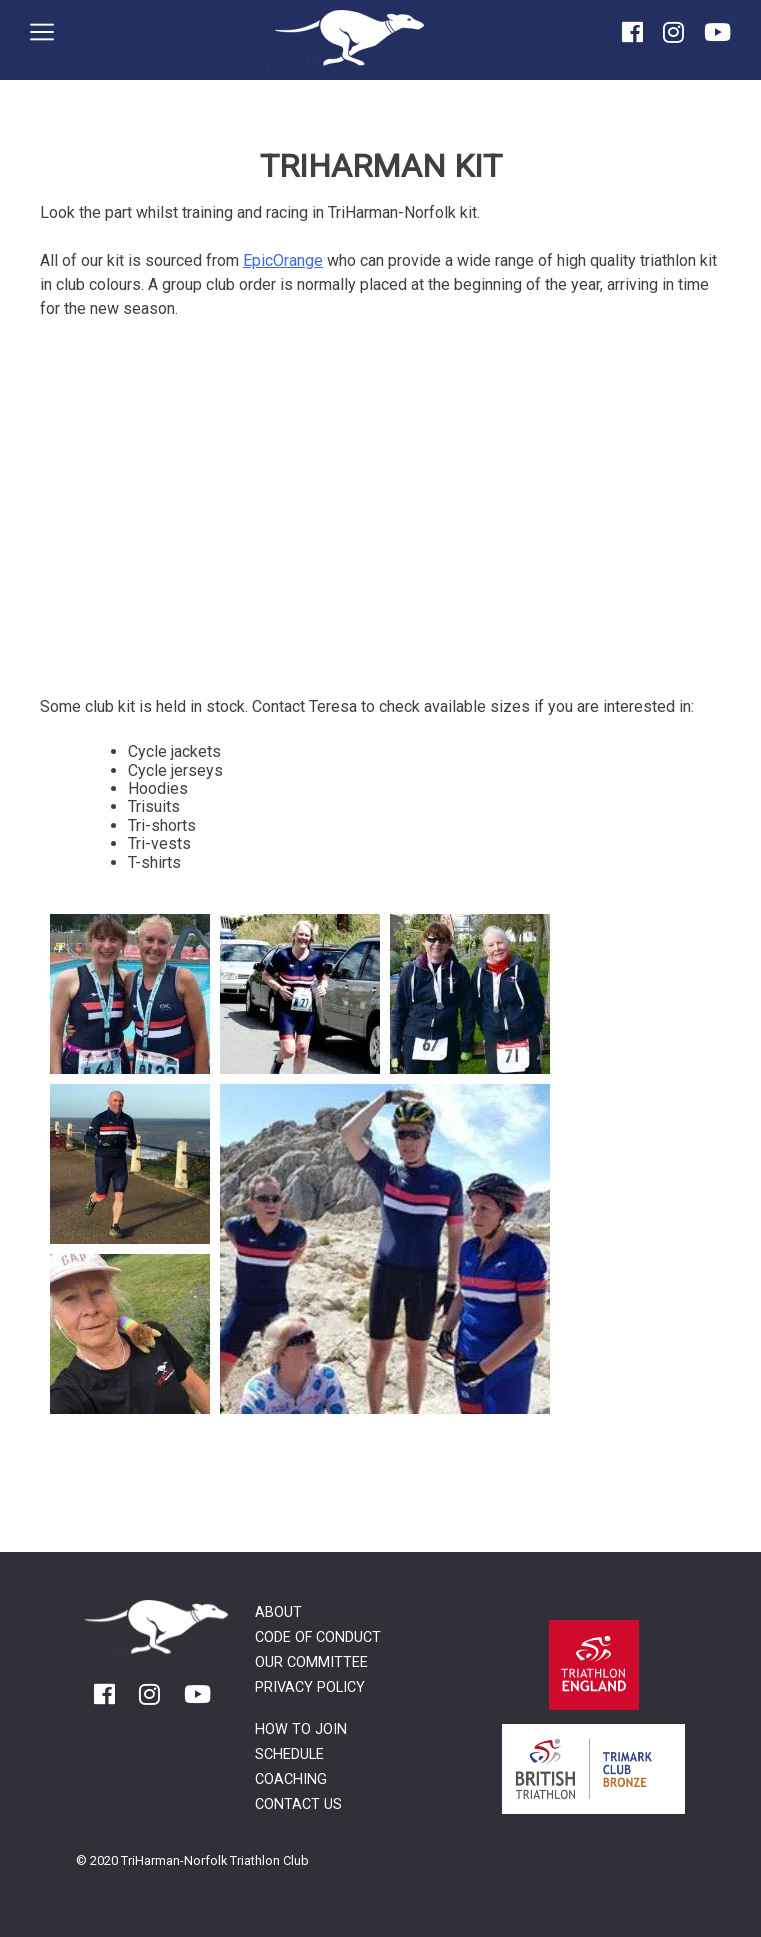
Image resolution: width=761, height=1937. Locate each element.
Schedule (289, 1754)
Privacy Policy (310, 1687)
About (278, 1612)
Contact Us (298, 1804)
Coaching (291, 1779)
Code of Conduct (318, 1637)
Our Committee (311, 1662)
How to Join (301, 1729)
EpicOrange (283, 260)
